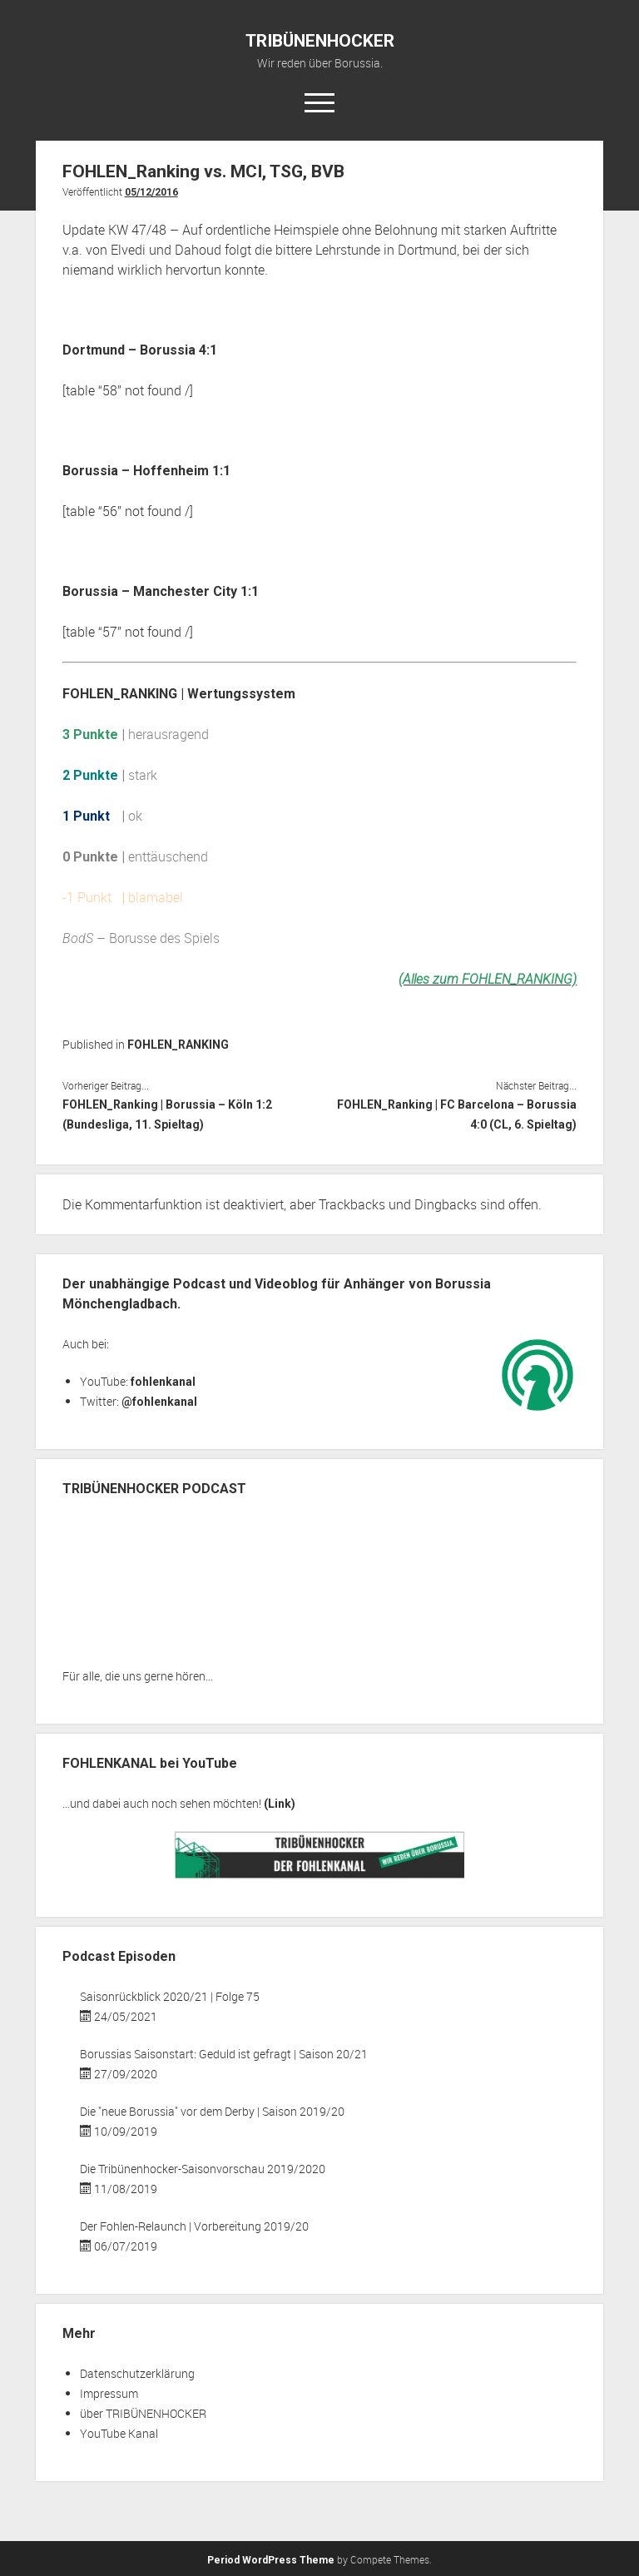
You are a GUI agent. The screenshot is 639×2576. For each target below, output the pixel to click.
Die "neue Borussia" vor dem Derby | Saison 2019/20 (212, 2111)
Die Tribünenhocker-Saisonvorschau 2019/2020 (202, 2168)
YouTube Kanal (119, 2433)
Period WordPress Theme (270, 2560)
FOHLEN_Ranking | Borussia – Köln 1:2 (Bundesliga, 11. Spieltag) (167, 1114)
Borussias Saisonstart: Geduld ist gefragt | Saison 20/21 (224, 2054)
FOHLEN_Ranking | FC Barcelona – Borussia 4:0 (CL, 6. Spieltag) (457, 1114)
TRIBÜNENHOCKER (319, 41)
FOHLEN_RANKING (178, 1044)
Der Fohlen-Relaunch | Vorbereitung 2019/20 (194, 2226)
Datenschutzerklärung (137, 2373)
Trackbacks (352, 1204)
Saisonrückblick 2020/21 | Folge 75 (170, 1996)
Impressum (109, 2393)
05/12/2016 (151, 192)
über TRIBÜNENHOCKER (143, 2413)
